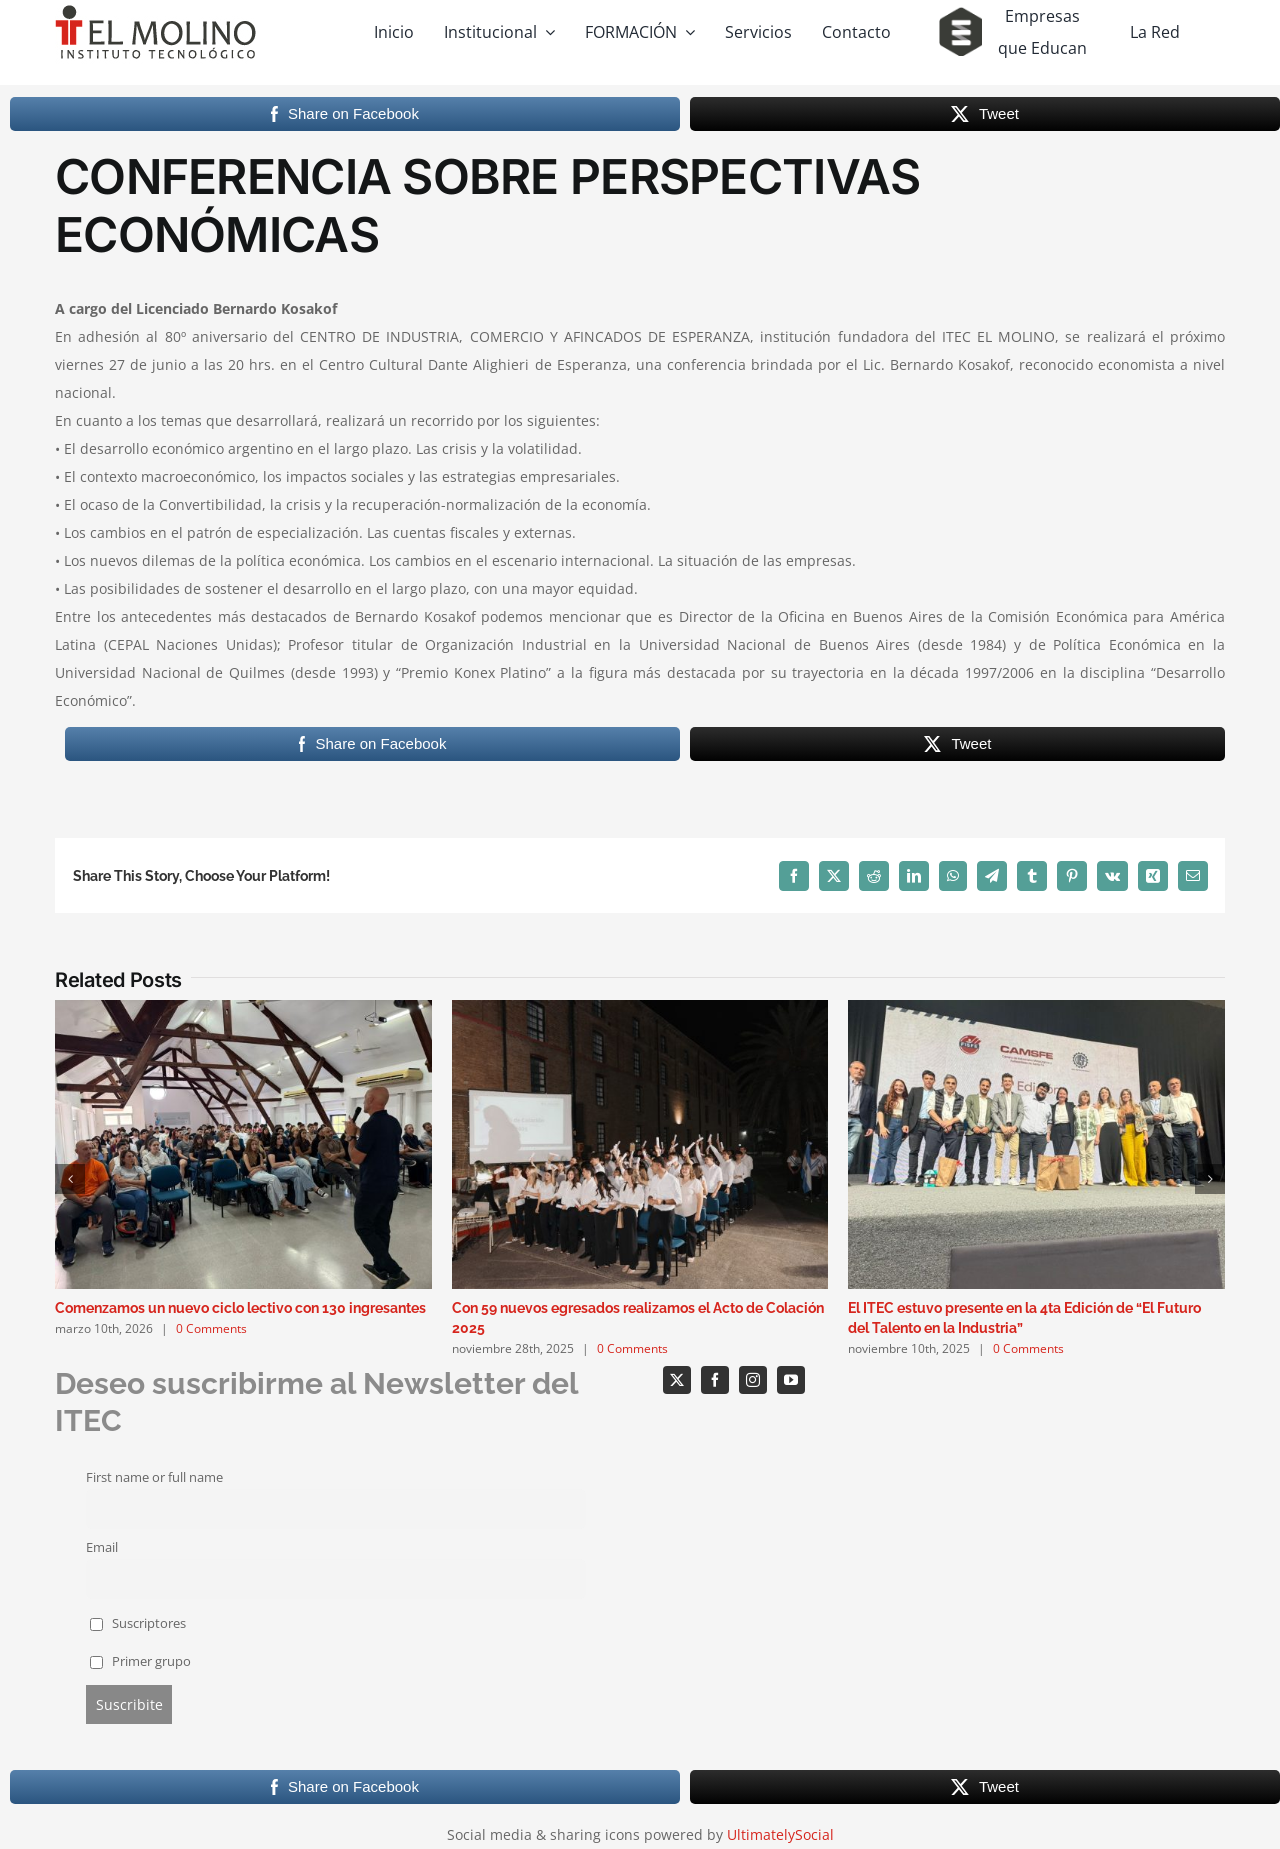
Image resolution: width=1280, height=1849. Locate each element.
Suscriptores (138, 1623)
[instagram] (753, 1380)
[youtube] (791, 1380)
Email (102, 1547)
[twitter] (677, 1380)
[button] (70, 1179)
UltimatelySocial (780, 1834)
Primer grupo (141, 1661)
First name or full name (154, 1477)
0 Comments (211, 1328)
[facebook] (715, 1380)
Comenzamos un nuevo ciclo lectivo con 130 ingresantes (240, 1308)
